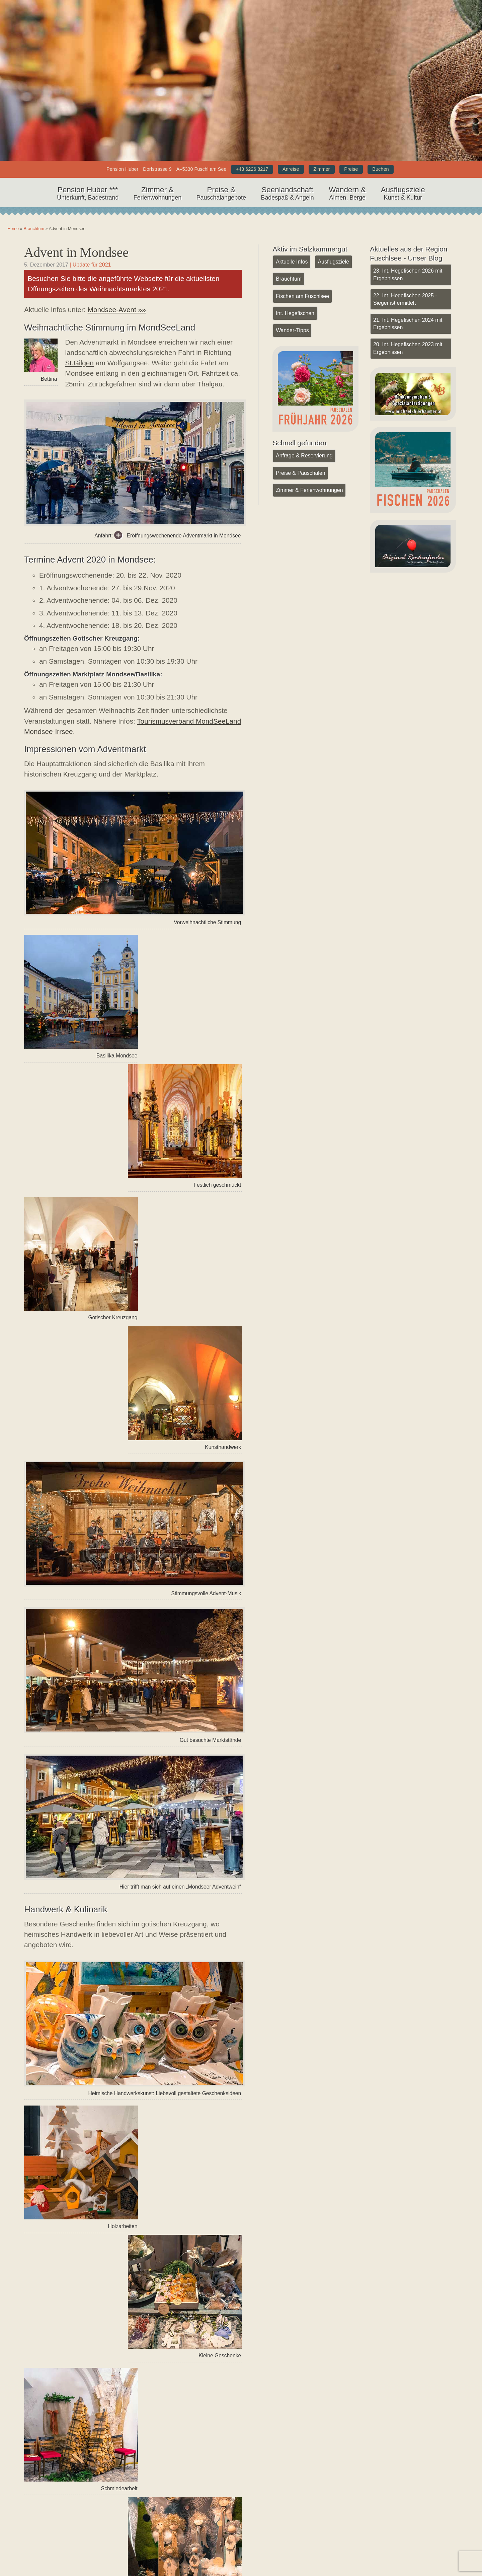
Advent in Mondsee (77, 252)
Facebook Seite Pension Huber (181, 2543)
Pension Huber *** (87, 193)
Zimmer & (157, 193)
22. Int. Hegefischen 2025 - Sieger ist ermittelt (404, 298)
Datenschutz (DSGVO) (391, 2555)
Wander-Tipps (292, 330)
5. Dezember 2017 (46, 265)
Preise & (221, 193)
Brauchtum (33, 228)
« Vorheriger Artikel (68, 2431)
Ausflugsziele (403, 193)
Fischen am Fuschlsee (302, 296)
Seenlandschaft (287, 193)
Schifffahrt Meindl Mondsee (66, 2349)
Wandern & (347, 193)
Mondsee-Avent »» (117, 309)
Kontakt (372, 2530)
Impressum (376, 2543)
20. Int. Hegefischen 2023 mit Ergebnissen (407, 347)
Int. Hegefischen (295, 313)
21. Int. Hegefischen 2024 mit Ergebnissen (407, 322)
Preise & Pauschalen (300, 471)
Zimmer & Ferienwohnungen (309, 489)
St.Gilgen (79, 363)
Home (241, 36)
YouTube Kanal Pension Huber (181, 2530)
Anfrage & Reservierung (303, 455)
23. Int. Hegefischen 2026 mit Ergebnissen (407, 274)
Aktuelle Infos (291, 262)
